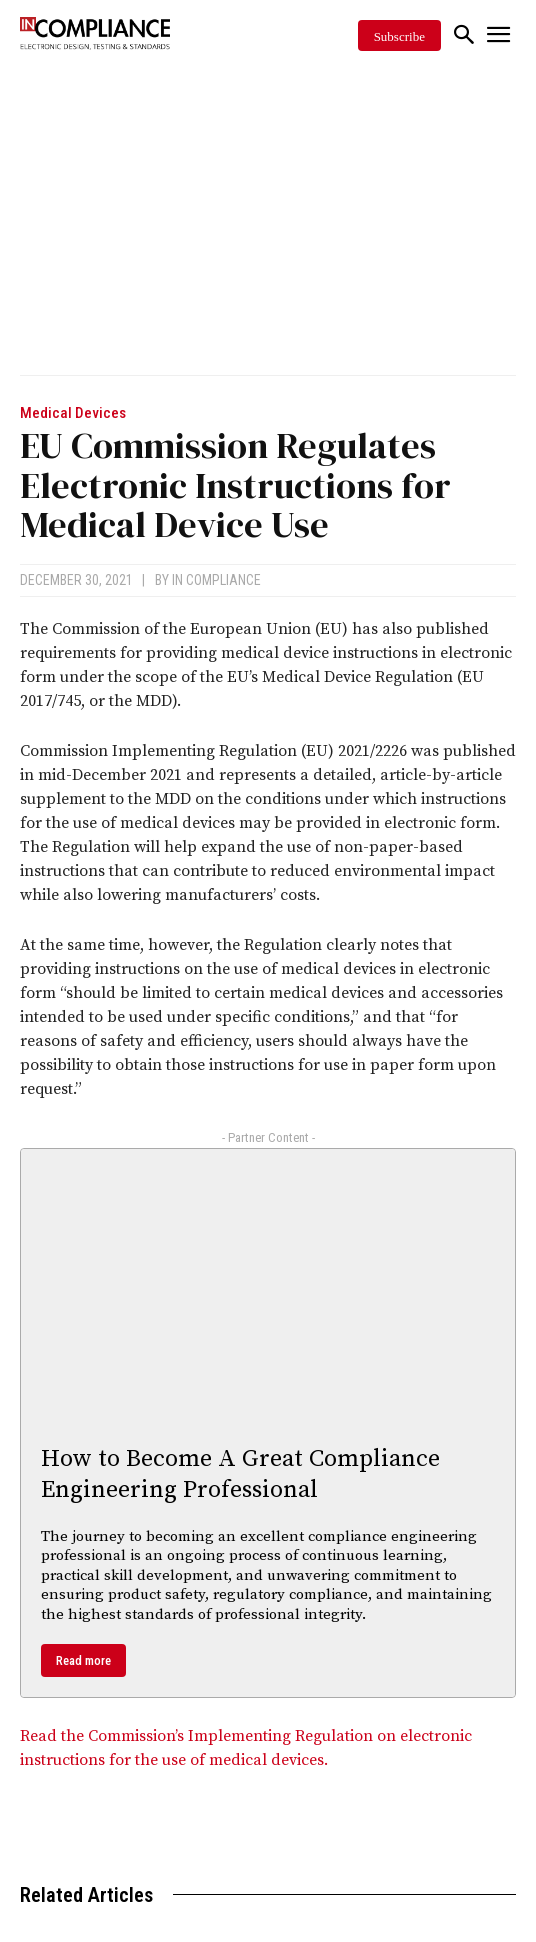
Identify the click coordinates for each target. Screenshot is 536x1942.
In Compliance (216, 580)
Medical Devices (73, 413)
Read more (83, 1660)
